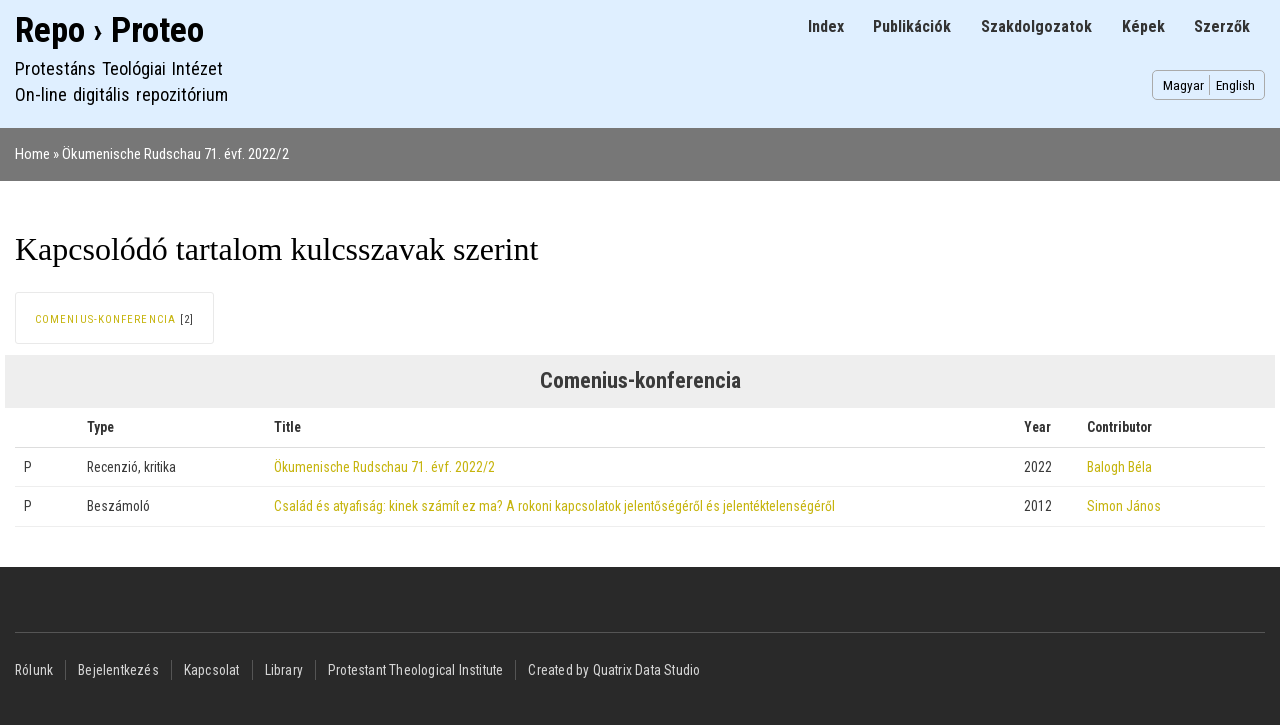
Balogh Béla (1119, 467)
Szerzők (1222, 26)
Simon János (1124, 506)
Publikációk (912, 26)
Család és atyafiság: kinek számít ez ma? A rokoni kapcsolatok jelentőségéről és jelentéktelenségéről (554, 506)
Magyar (1183, 85)
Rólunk (34, 670)
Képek (1143, 26)
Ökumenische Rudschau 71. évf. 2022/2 (175, 154)
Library (284, 670)
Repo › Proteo (109, 30)
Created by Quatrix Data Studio (614, 670)
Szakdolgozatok (1036, 26)
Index (826, 26)
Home (32, 154)
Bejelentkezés (118, 670)
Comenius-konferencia (105, 319)
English (1235, 85)
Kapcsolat (212, 670)
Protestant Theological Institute (415, 670)
